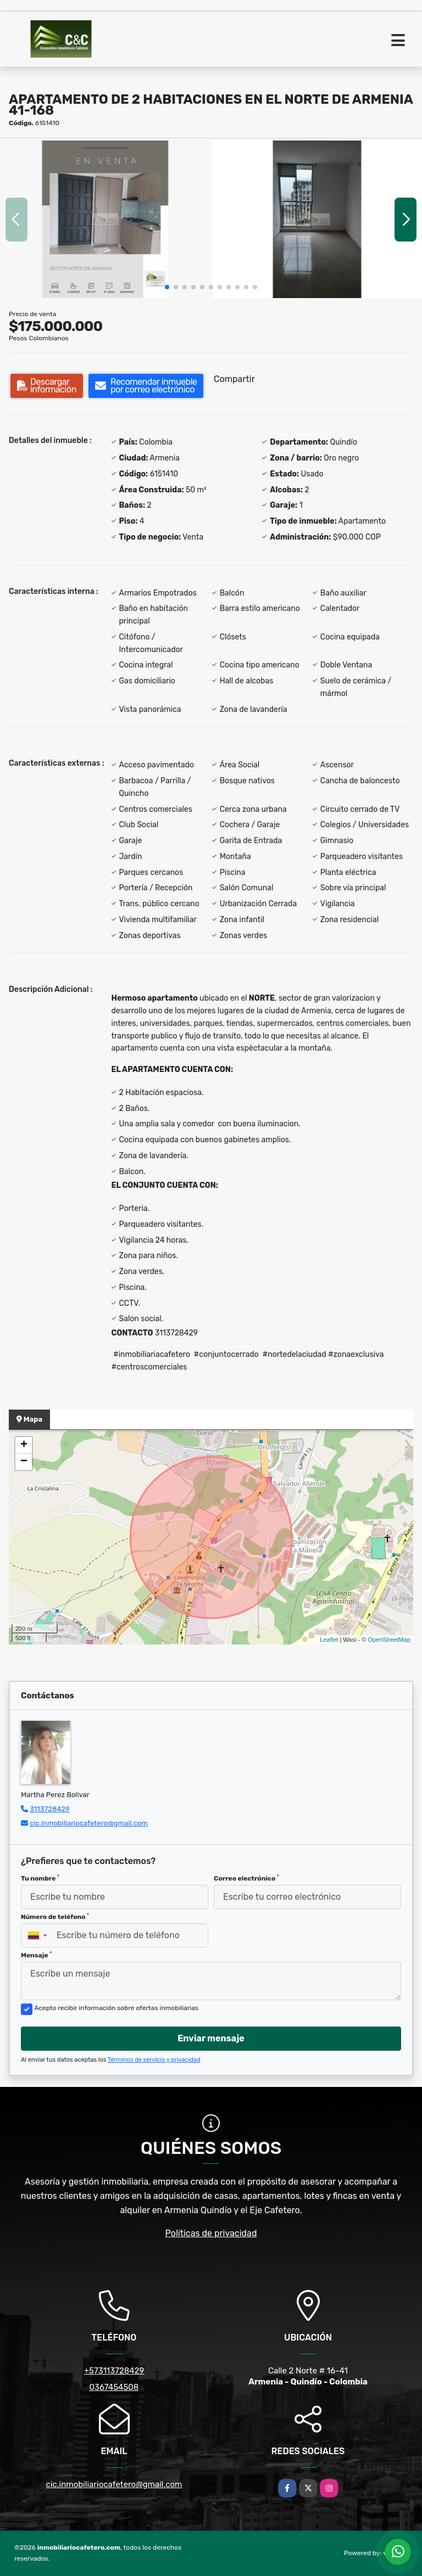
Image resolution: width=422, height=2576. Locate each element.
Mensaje (36, 1955)
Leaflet (329, 1639)
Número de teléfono (55, 1916)
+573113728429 (114, 2371)
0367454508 (114, 2387)
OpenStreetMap (389, 1639)
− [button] (23, 1461)
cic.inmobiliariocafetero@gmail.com (89, 1823)
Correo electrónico (246, 1878)
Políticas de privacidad (211, 2233)
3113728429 (50, 1809)
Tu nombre (40, 1878)
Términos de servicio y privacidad (154, 2059)
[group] (105, 219)
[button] (167, 287)
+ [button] (23, 1445)
